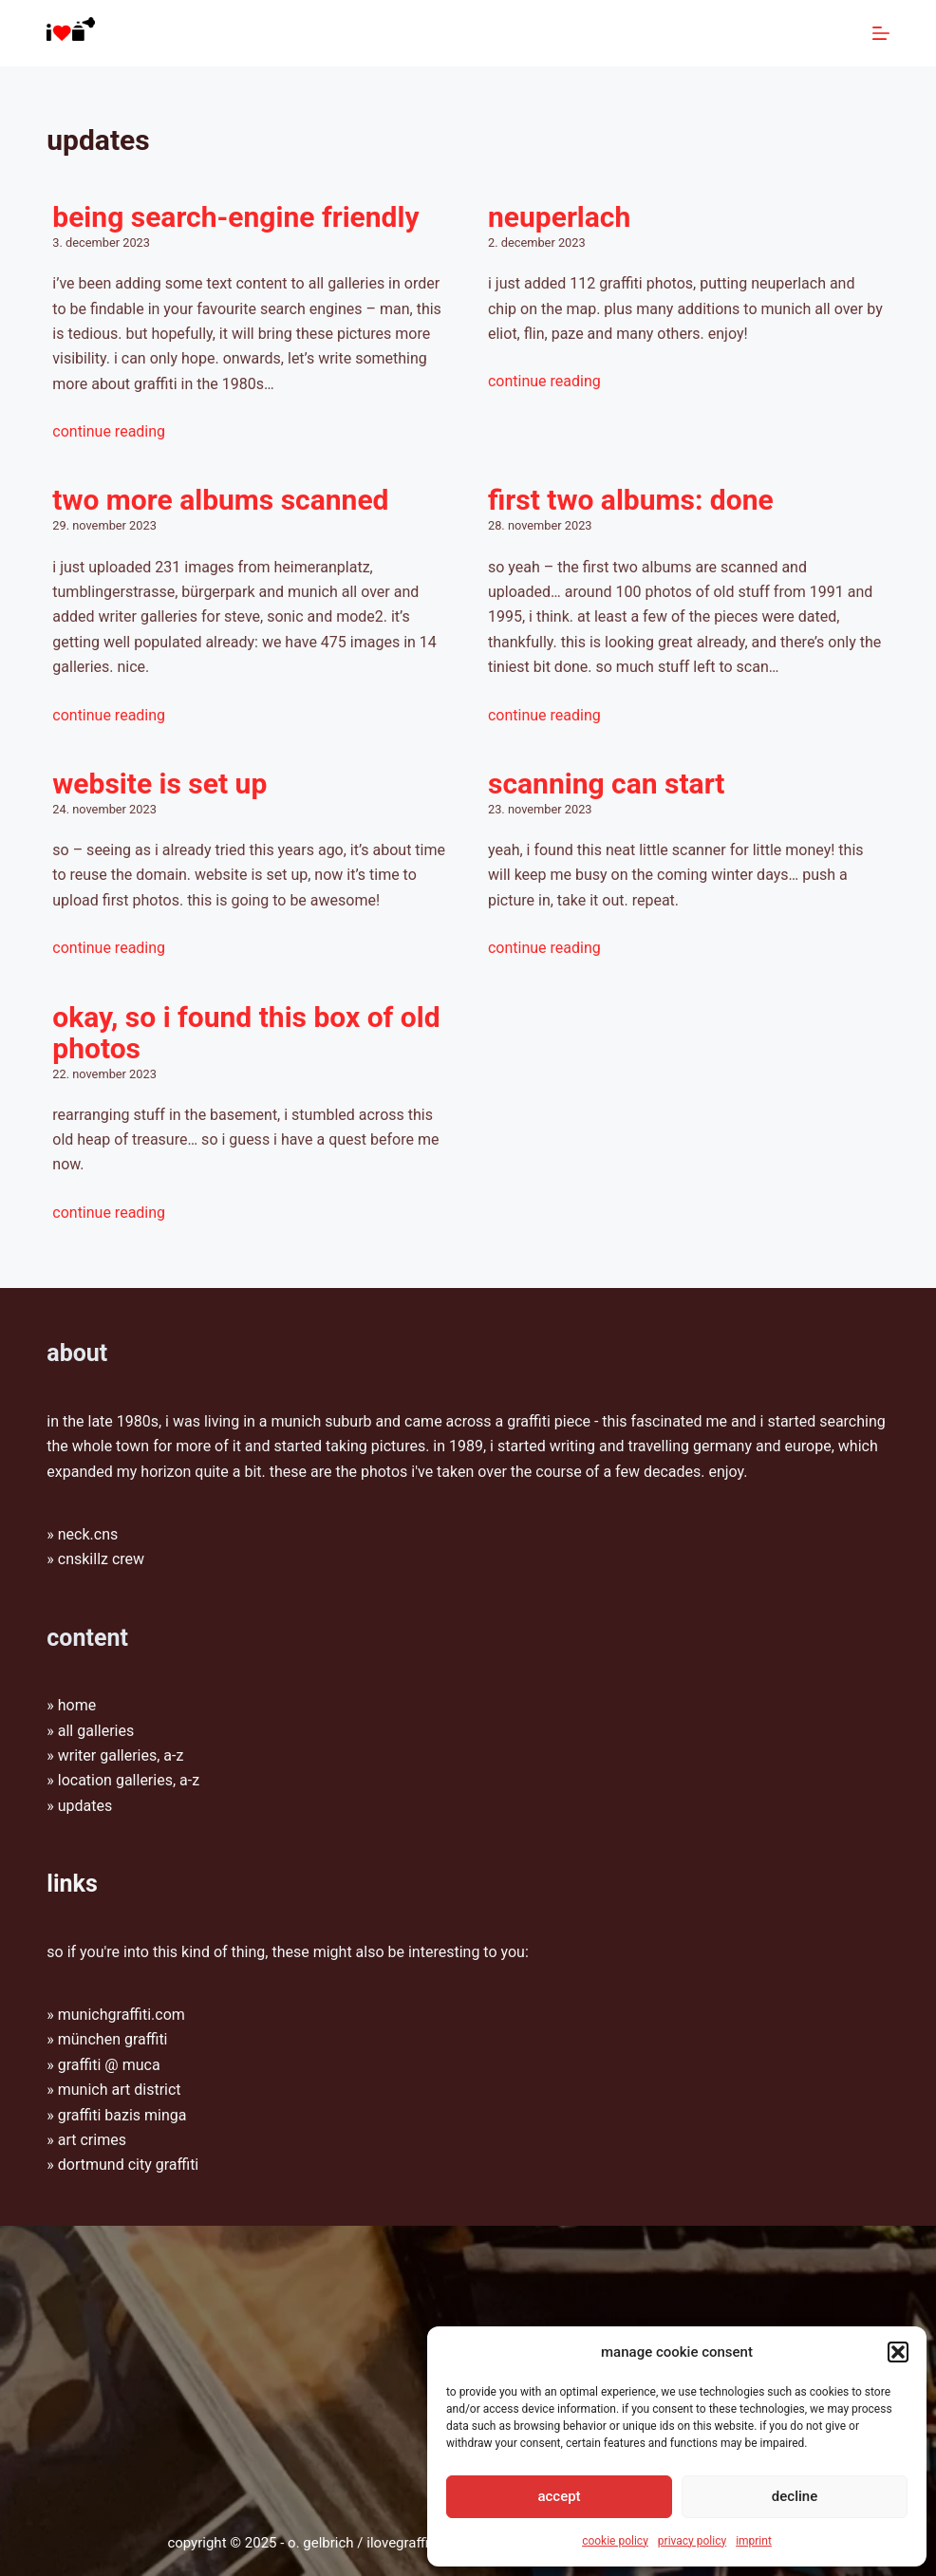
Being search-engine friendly (235, 217)
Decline (794, 2496)
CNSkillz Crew (101, 1559)
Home (77, 1705)
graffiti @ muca (109, 2065)
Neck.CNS (88, 1534)
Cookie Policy (615, 2541)
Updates (85, 1806)
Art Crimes (92, 2140)
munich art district (119, 2090)
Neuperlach (559, 217)
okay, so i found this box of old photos (246, 1032)
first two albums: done (631, 499)
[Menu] (880, 33)
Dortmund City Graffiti (128, 2165)
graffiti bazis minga (122, 2115)
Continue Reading (108, 431)
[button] (898, 2352)
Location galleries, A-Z (128, 1780)
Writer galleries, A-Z (121, 1755)
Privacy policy (692, 2541)
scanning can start (606, 783)
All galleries (96, 1731)
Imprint (754, 2541)
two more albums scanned (220, 499)
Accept (558, 2496)
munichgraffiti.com (121, 2015)
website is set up (159, 783)
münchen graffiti (113, 2039)
